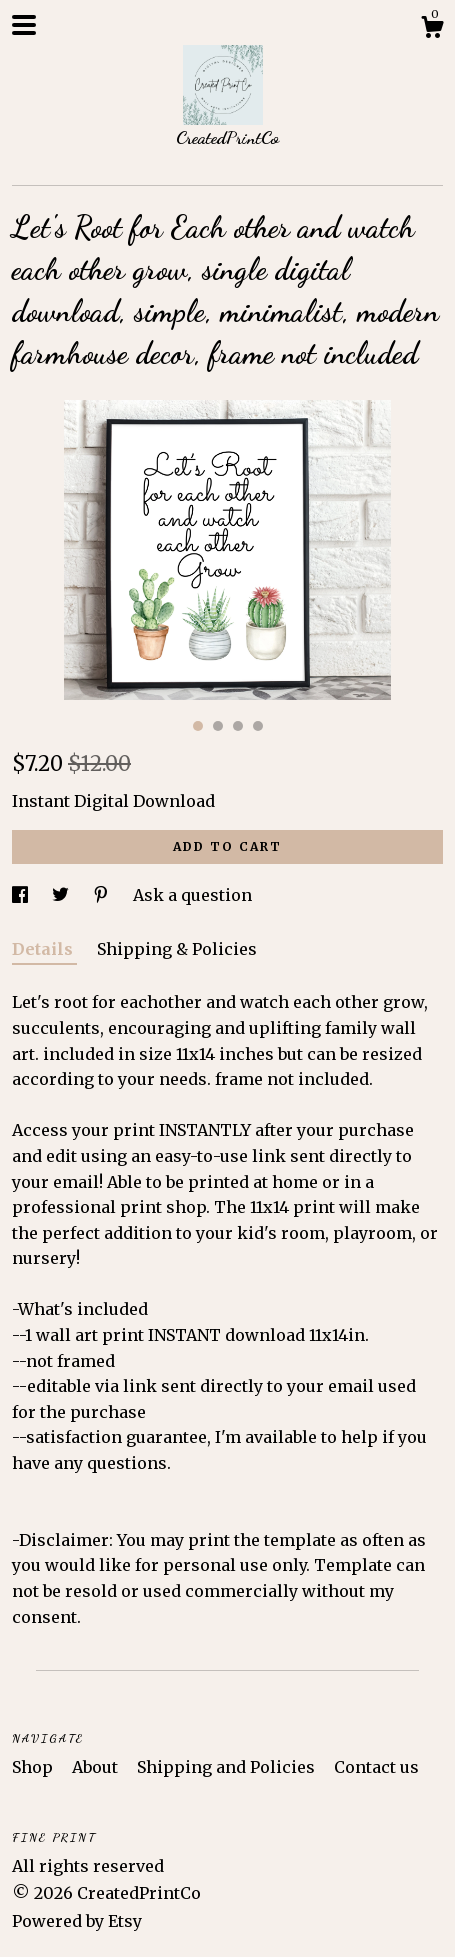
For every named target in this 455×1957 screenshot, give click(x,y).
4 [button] (258, 726)
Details (44, 949)
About (97, 1767)
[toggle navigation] (24, 25)
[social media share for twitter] (62, 895)
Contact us (376, 1767)
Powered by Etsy (77, 1921)
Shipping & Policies (177, 949)
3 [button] (238, 726)
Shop (34, 1767)
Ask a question (192, 895)
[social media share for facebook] (22, 895)
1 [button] (198, 726)
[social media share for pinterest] (103, 895)
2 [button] (218, 726)
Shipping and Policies (228, 1767)
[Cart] (432, 30)
